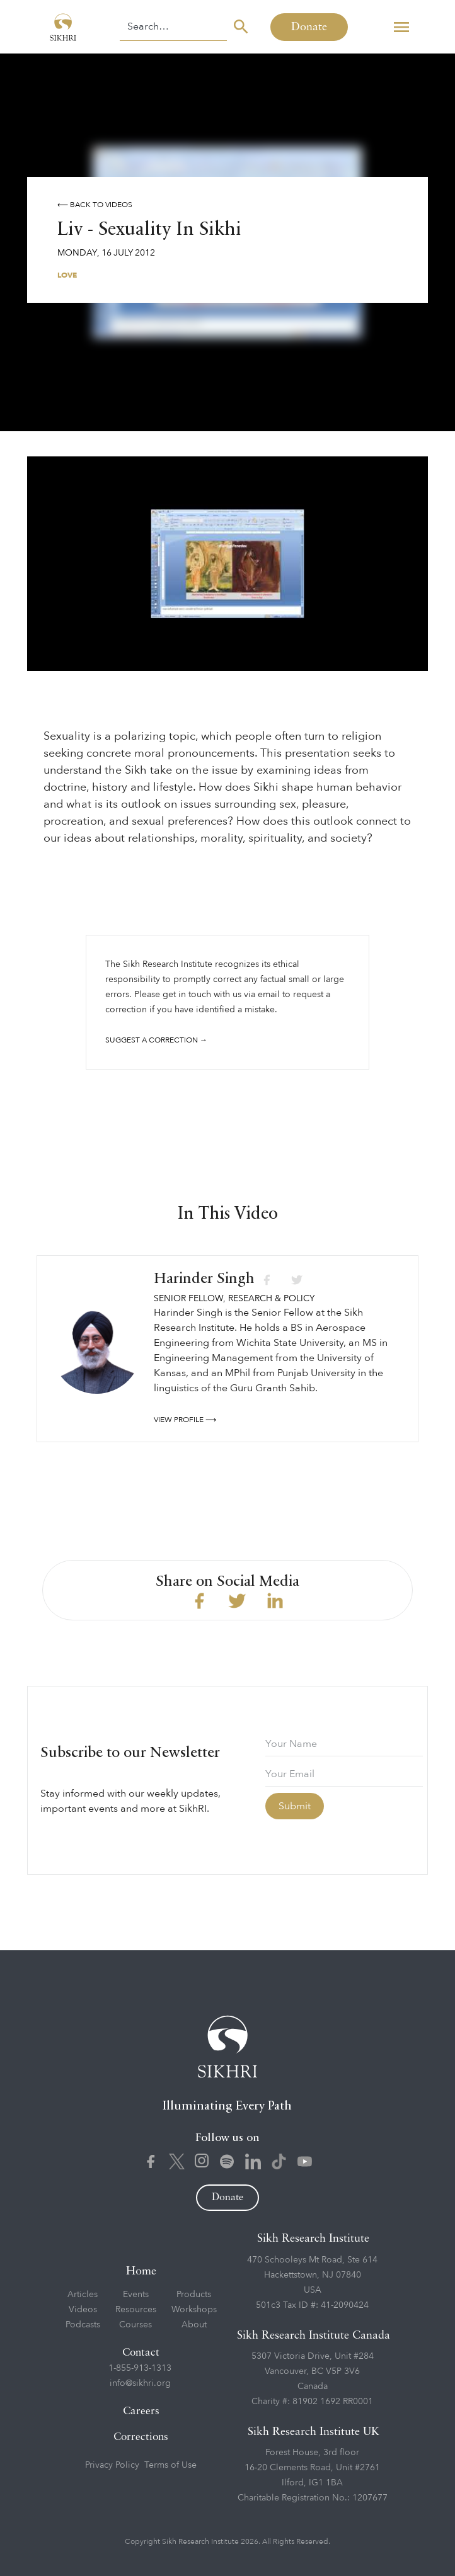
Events (136, 2294)
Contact (140, 2352)
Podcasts (83, 2324)
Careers (141, 2411)
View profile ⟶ (185, 1420)
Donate (309, 27)
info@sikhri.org (140, 2383)
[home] (60, 27)
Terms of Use (170, 2465)
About (194, 2324)
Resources (135, 2309)
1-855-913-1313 (139, 2368)
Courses (135, 2324)
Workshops (194, 2309)
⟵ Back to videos (94, 205)
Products (193, 2294)
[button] (401, 27)
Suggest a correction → (156, 1040)
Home (141, 2271)
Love (67, 275)
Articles (82, 2294)
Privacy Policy (112, 2465)
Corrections (140, 2437)
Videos (83, 2309)
